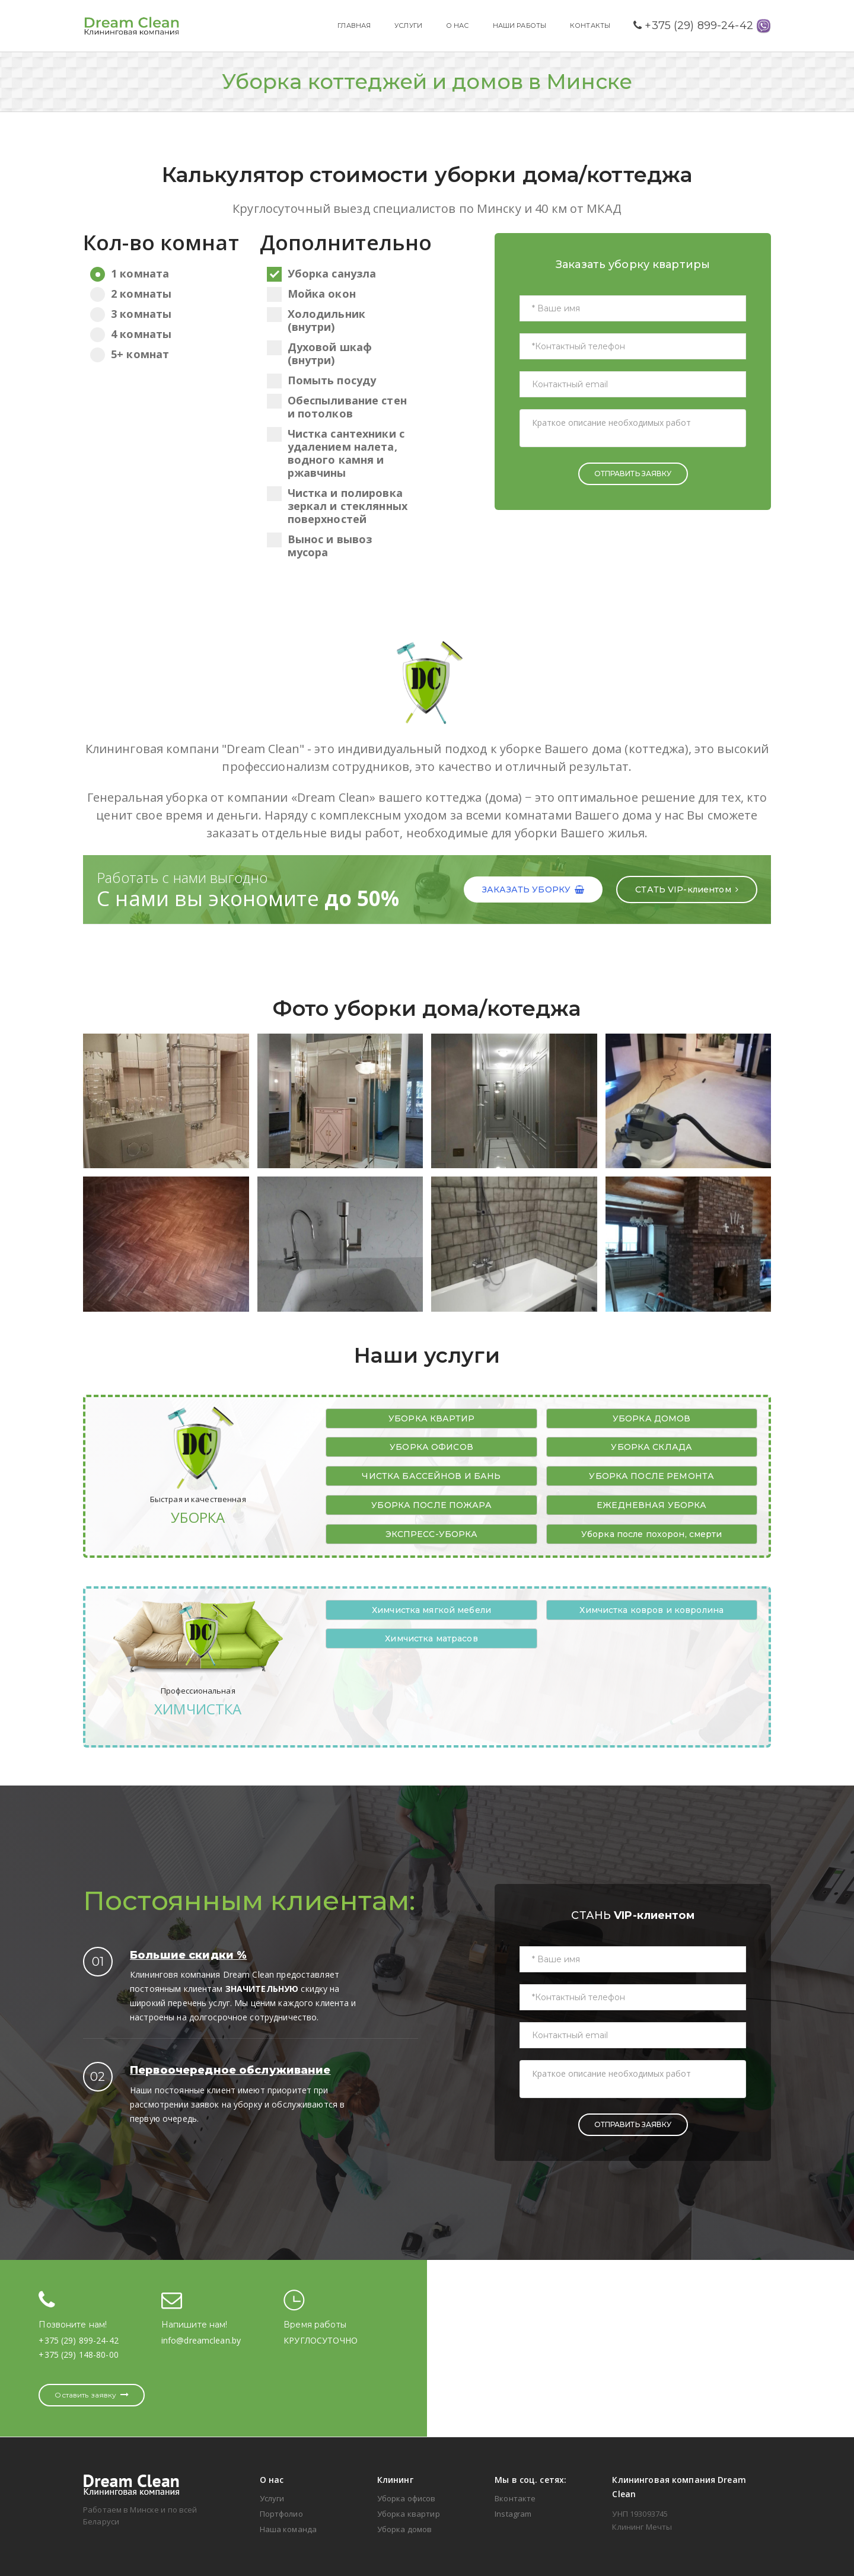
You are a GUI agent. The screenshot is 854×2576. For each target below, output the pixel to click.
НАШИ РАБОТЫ (519, 25)
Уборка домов (404, 2529)
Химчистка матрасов (431, 1638)
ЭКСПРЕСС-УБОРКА (431, 1534)
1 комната (162, 273)
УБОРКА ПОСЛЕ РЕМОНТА (651, 1476)
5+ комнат (162, 354)
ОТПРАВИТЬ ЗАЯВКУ (633, 473)
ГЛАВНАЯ (354, 25)
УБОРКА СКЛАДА (651, 1447)
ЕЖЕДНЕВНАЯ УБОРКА (651, 1505)
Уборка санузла (322, 273)
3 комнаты (162, 313)
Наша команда (288, 2529)
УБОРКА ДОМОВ (652, 1418)
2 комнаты (162, 293)
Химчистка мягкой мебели (431, 1610)
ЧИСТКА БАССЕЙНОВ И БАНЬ (431, 1476)
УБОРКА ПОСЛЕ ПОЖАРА (431, 1505)
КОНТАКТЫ (590, 25)
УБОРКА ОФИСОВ (431, 1447)
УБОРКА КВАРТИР (431, 1418)
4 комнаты (162, 333)
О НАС (457, 25)
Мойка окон (311, 293)
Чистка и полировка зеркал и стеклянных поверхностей (337, 505)
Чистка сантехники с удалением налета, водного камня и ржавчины (335, 453)
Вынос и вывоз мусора (319, 546)
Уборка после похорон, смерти (651, 1534)
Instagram (513, 2513)
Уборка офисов (406, 2498)
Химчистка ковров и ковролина (651, 1610)
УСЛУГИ (408, 25)
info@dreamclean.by (201, 2340)
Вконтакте (515, 2498)
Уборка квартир (408, 2513)
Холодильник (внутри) (316, 320)
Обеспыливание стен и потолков (337, 407)
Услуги (272, 2498)
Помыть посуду (322, 380)
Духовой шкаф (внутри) (319, 353)
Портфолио (281, 2513)
